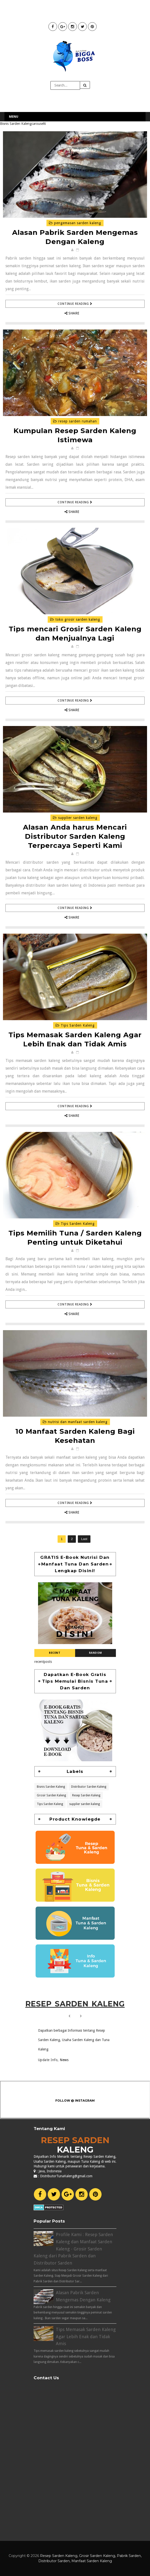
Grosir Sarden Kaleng (51, 1795)
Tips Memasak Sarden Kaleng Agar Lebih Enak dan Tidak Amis (86, 2336)
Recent (54, 1652)
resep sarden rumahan (75, 421)
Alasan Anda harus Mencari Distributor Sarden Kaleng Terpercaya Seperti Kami (75, 836)
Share (73, 313)
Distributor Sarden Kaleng (88, 1786)
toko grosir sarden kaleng (75, 619)
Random (95, 1652)
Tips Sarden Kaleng (75, 1025)
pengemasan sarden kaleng (75, 223)
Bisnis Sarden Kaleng (51, 1786)
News (64, 2060)
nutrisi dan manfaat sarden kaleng (75, 1422)
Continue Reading (75, 304)
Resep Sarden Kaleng (86, 1795)
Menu (13, 116)
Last (84, 1539)
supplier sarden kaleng (75, 818)
